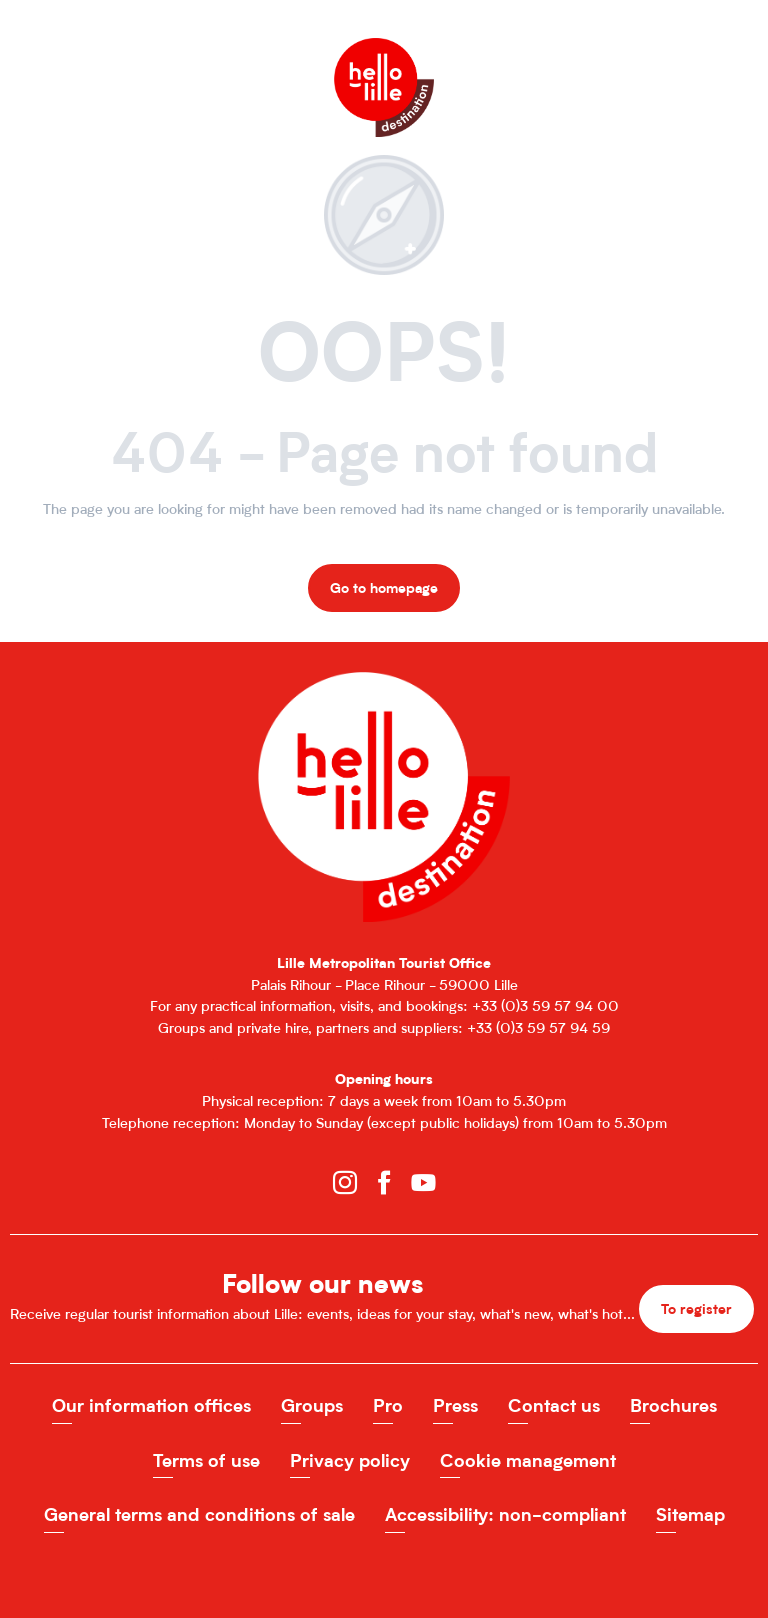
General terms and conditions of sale (199, 1514)
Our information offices (151, 1405)
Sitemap (690, 1514)
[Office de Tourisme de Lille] (384, 57)
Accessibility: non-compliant (505, 1514)
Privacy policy (350, 1460)
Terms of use (206, 1460)
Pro (388, 1405)
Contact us (554, 1405)
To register (696, 1308)
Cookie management (528, 1460)
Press (455, 1405)
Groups (312, 1405)
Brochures (673, 1405)
